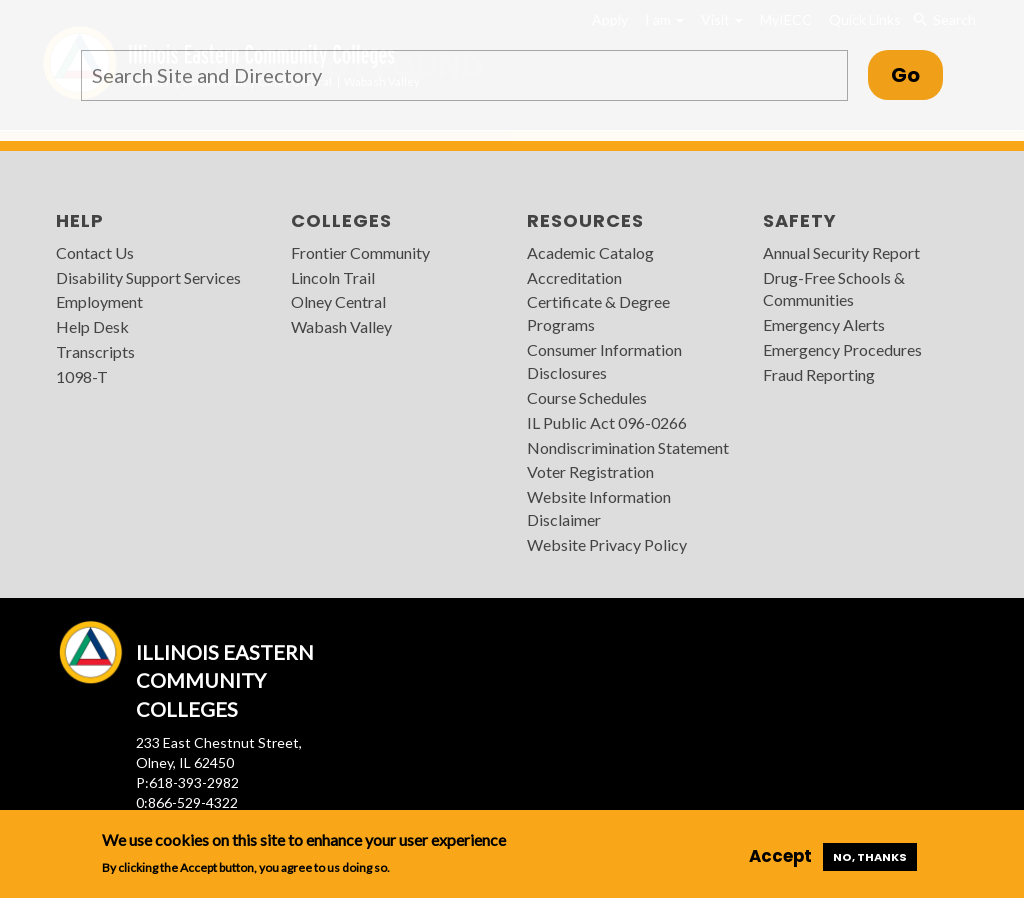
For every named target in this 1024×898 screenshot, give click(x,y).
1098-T (82, 376)
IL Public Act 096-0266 (607, 422)
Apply (610, 19)
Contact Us (95, 252)
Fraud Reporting (819, 374)
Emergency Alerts (824, 324)
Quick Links (865, 19)
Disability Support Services (148, 277)
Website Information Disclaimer (599, 508)
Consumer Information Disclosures (604, 361)
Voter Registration (590, 471)
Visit (722, 19)
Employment (99, 301)
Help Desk (92, 326)
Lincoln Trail (333, 277)
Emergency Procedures (842, 349)
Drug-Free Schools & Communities (834, 289)
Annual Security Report (841, 252)
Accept (780, 856)
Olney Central (338, 301)
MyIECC (786, 19)
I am (664, 19)
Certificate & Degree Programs (598, 313)
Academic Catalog (590, 252)
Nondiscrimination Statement (628, 447)
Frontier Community (360, 252)
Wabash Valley (341, 326)
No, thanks (870, 857)
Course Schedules (587, 397)
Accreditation (574, 277)
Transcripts (95, 351)
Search (944, 20)
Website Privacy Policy (607, 544)
